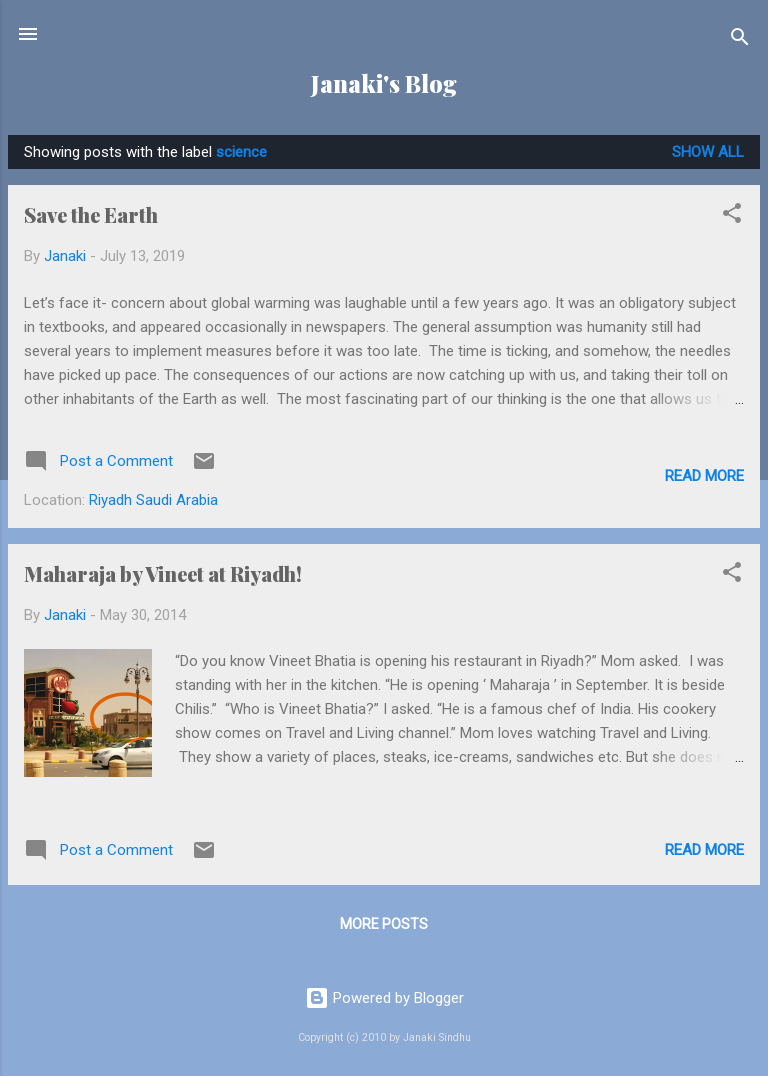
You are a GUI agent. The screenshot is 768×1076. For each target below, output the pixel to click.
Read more (704, 476)
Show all (708, 152)
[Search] (740, 40)
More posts (384, 924)
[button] (732, 216)
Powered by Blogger (384, 998)
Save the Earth (91, 214)
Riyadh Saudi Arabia (153, 500)
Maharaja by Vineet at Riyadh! (163, 573)
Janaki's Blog (384, 83)
